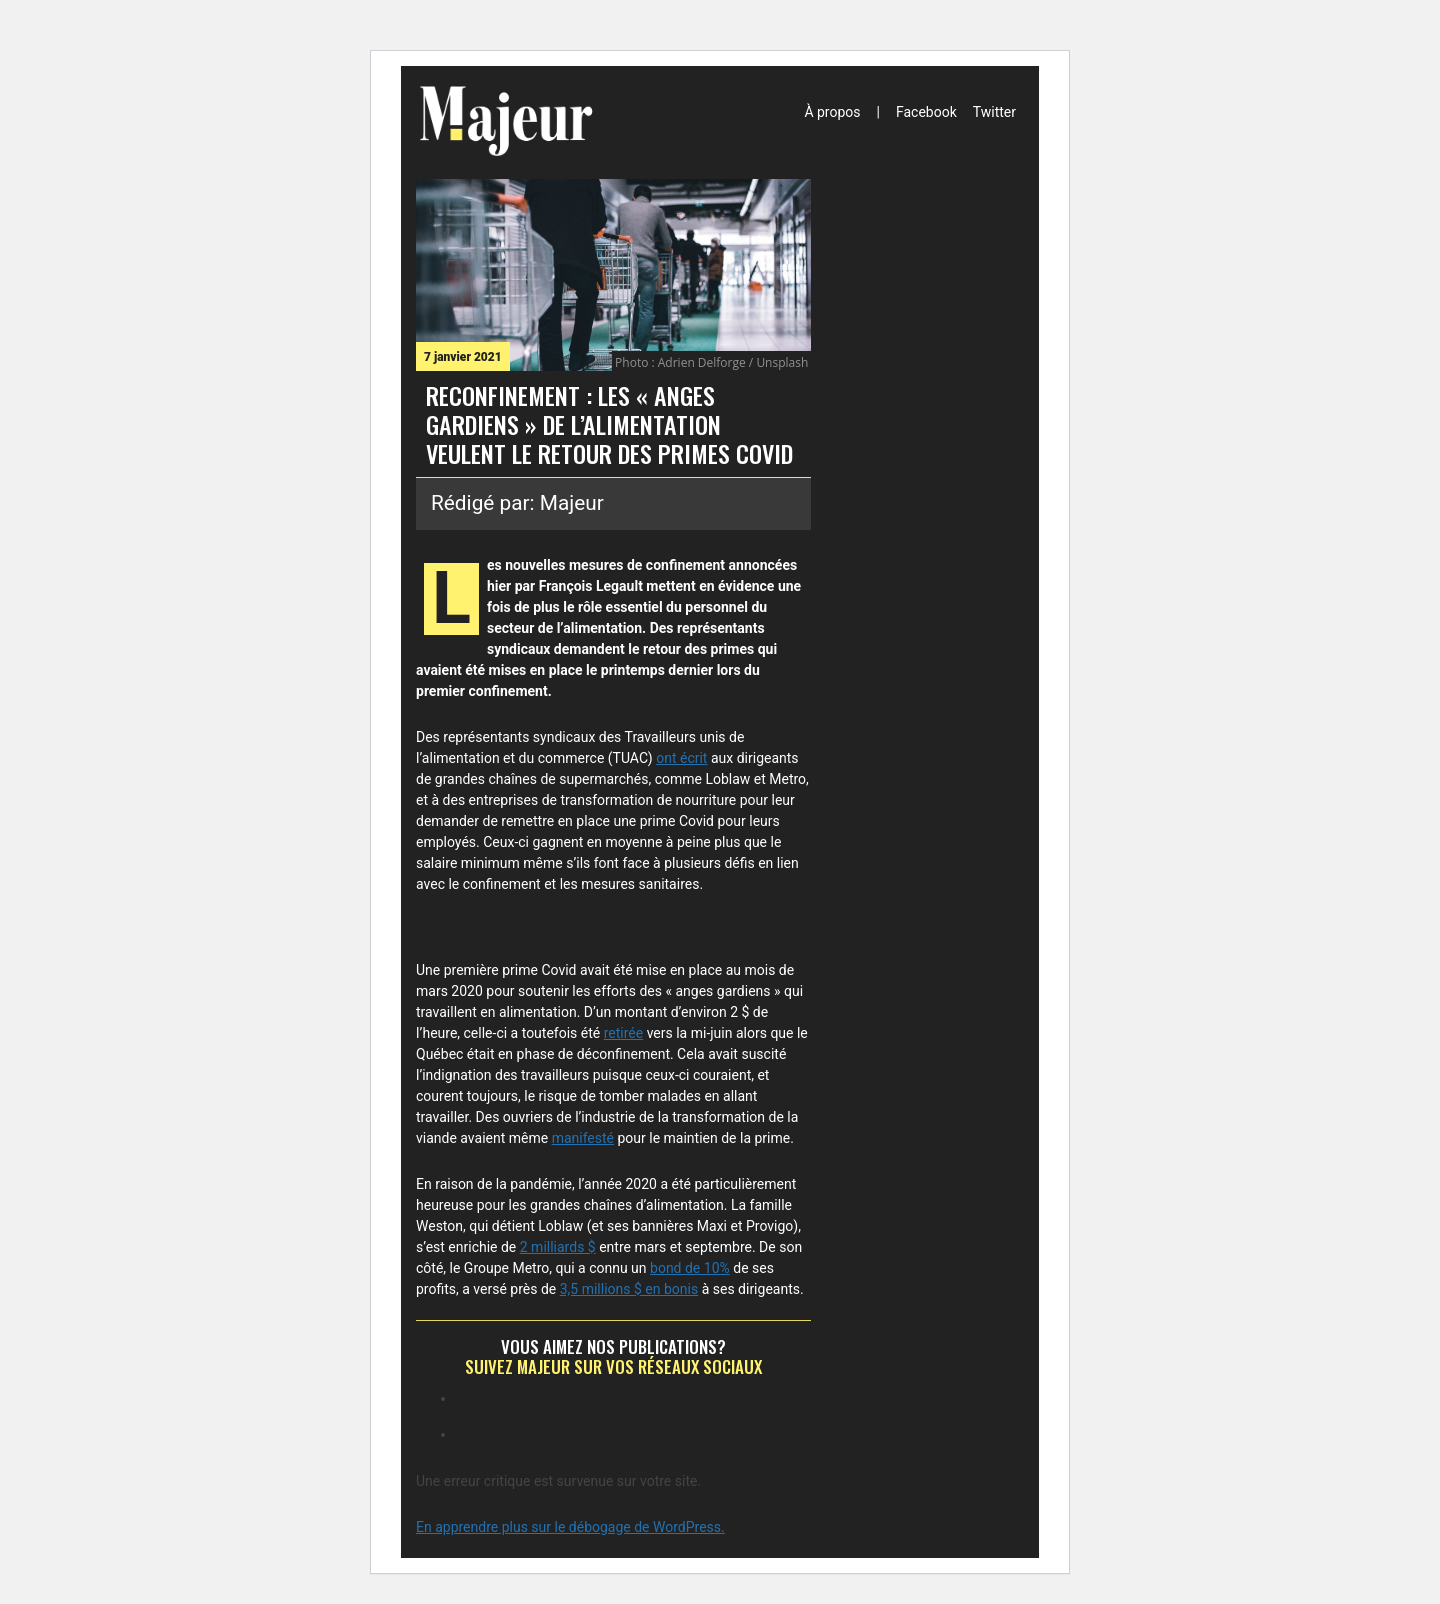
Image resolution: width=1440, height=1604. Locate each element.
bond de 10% (690, 1268)
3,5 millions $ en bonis (629, 1289)
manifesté (583, 1138)
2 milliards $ (558, 1247)
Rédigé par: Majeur (517, 503)
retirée (623, 1033)
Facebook (926, 112)
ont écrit (681, 758)
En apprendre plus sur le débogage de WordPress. (570, 1527)
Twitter (994, 112)
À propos (832, 112)
